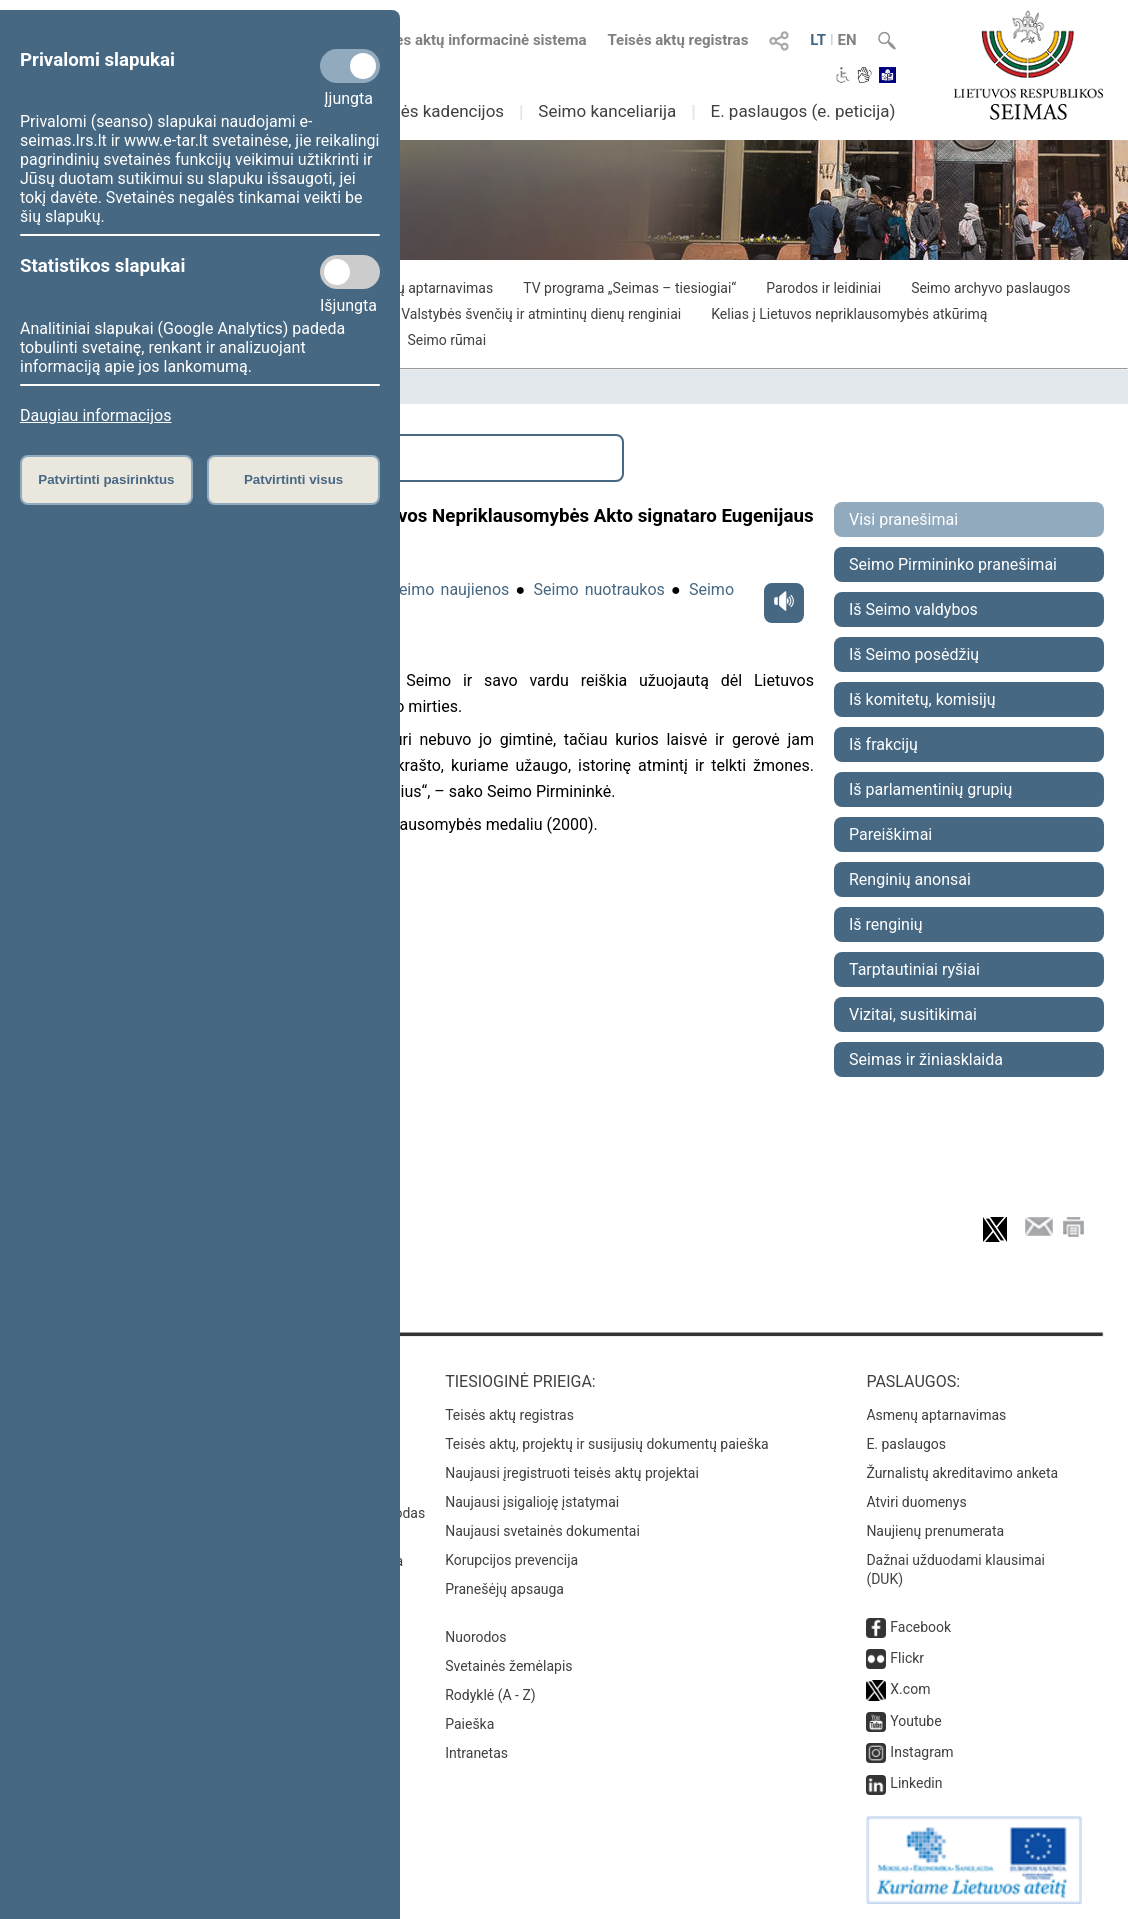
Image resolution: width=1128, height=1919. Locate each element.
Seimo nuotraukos (599, 589)
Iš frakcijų (883, 744)
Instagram (921, 1752)
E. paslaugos (906, 1444)
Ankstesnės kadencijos (417, 111)
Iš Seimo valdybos (913, 609)
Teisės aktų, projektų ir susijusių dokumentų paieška (606, 1444)
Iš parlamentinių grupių (930, 789)
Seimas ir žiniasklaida (926, 1059)
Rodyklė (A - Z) (490, 1695)
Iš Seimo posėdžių (914, 654)
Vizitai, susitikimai (913, 1014)
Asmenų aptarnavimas (936, 1415)
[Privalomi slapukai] (350, 66)
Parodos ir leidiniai (823, 288)
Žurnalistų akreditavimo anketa (962, 1473)
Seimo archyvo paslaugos (990, 288)
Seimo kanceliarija (607, 111)
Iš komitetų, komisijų (922, 699)
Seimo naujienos (449, 589)
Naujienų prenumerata (935, 1531)
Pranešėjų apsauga (504, 1589)
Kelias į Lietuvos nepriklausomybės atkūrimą (849, 314)
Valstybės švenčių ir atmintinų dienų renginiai (541, 314)
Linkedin (916, 1783)
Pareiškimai (890, 834)
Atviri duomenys (916, 1502)
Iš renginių (886, 924)
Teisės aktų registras (677, 40)
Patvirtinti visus (293, 479)
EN (847, 40)
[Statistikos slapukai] (350, 272)
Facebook (920, 1627)
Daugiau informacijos (95, 415)
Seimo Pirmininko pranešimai (953, 564)
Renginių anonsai (910, 879)
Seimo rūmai (446, 340)
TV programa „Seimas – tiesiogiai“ (629, 288)
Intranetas (476, 1753)
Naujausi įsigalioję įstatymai (532, 1502)
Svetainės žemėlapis (508, 1666)
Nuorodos (475, 1637)
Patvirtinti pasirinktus (106, 479)
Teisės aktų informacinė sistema (477, 40)
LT (818, 40)
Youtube (915, 1721)
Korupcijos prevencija (511, 1560)
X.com (910, 1689)
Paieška (469, 1724)
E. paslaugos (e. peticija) (802, 111)
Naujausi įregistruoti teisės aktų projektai (572, 1473)
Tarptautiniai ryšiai (914, 969)
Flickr (907, 1658)
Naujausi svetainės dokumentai (542, 1531)
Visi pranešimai (903, 519)
